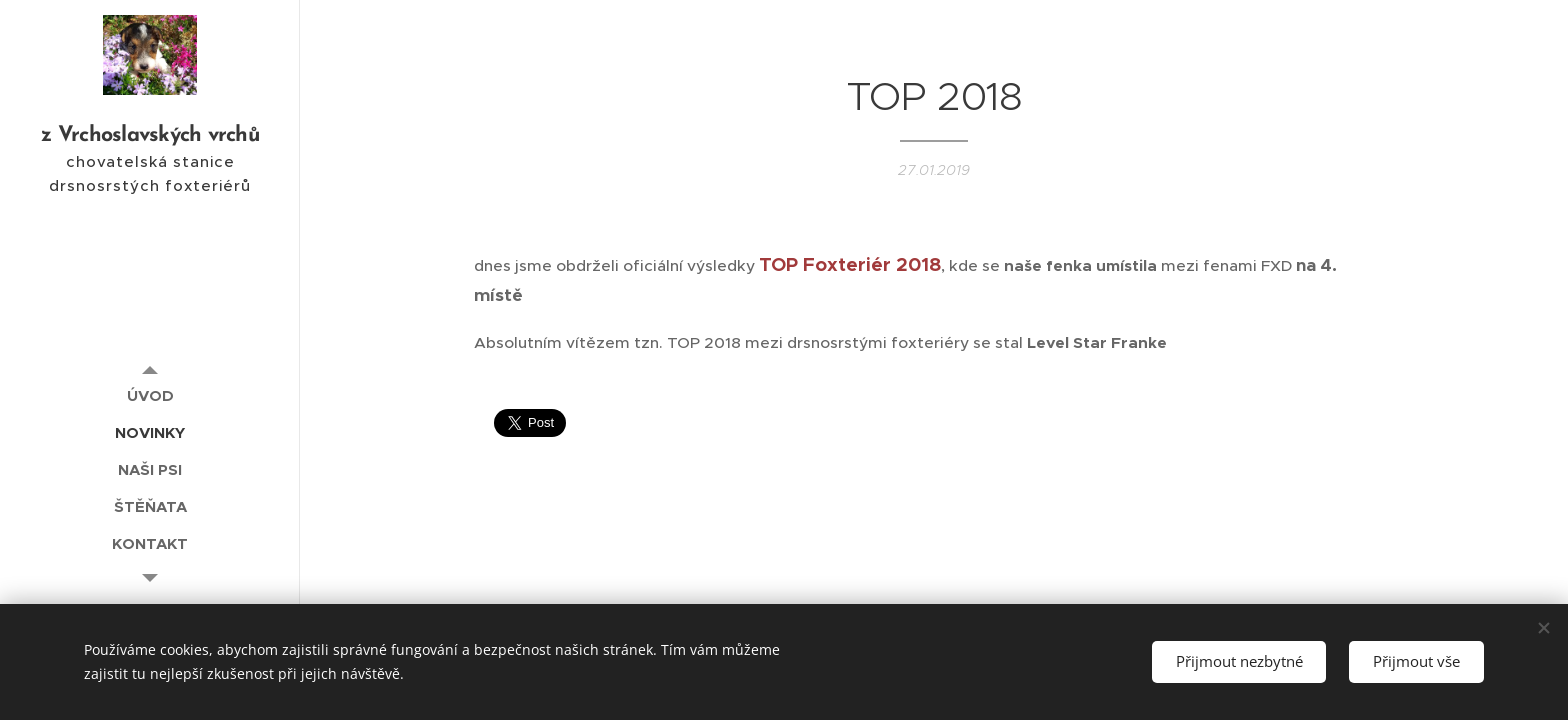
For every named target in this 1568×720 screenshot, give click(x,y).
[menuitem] (150, 395)
